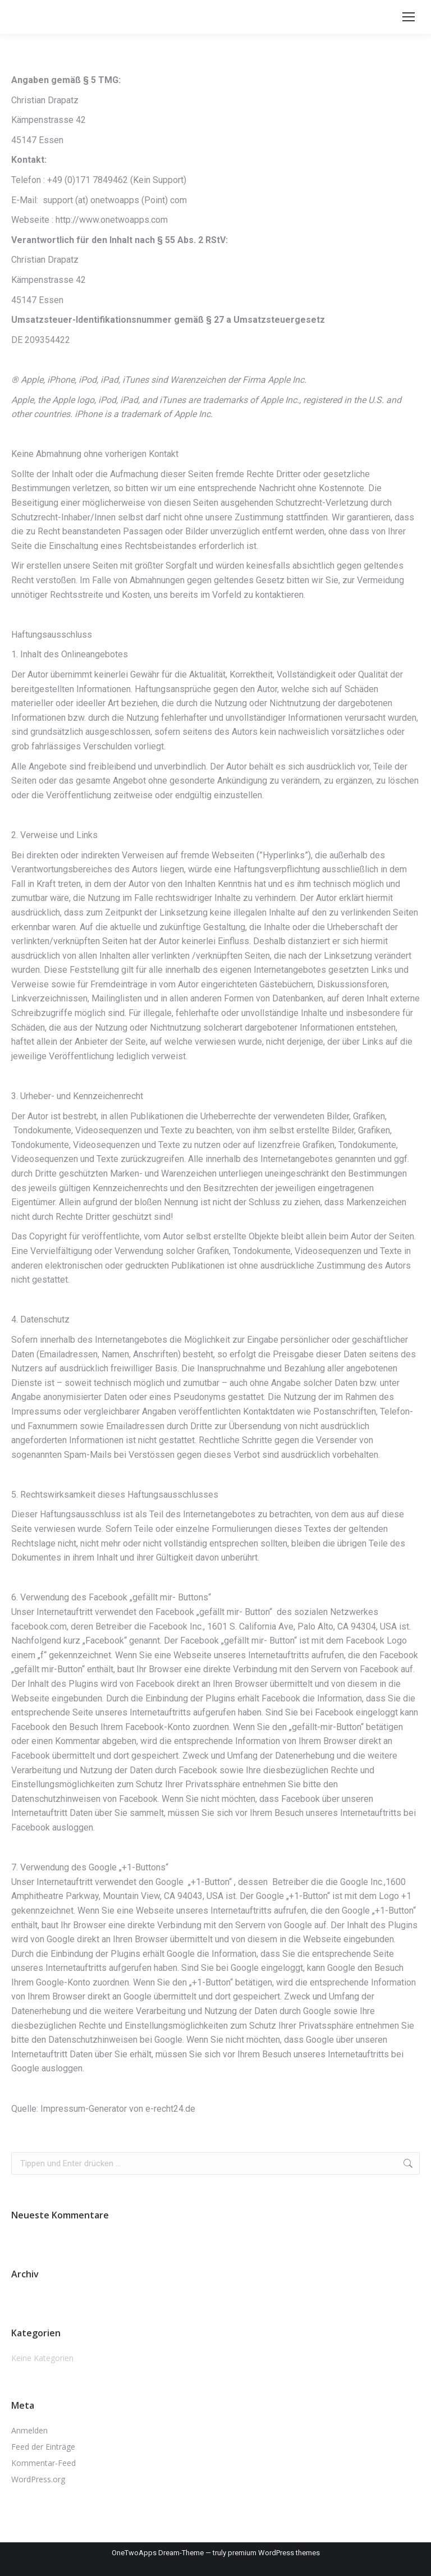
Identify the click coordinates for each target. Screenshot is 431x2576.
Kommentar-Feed (43, 2463)
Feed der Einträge (43, 2446)
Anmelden (29, 2430)
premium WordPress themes (274, 2552)
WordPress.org (38, 2479)
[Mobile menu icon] (408, 17)
